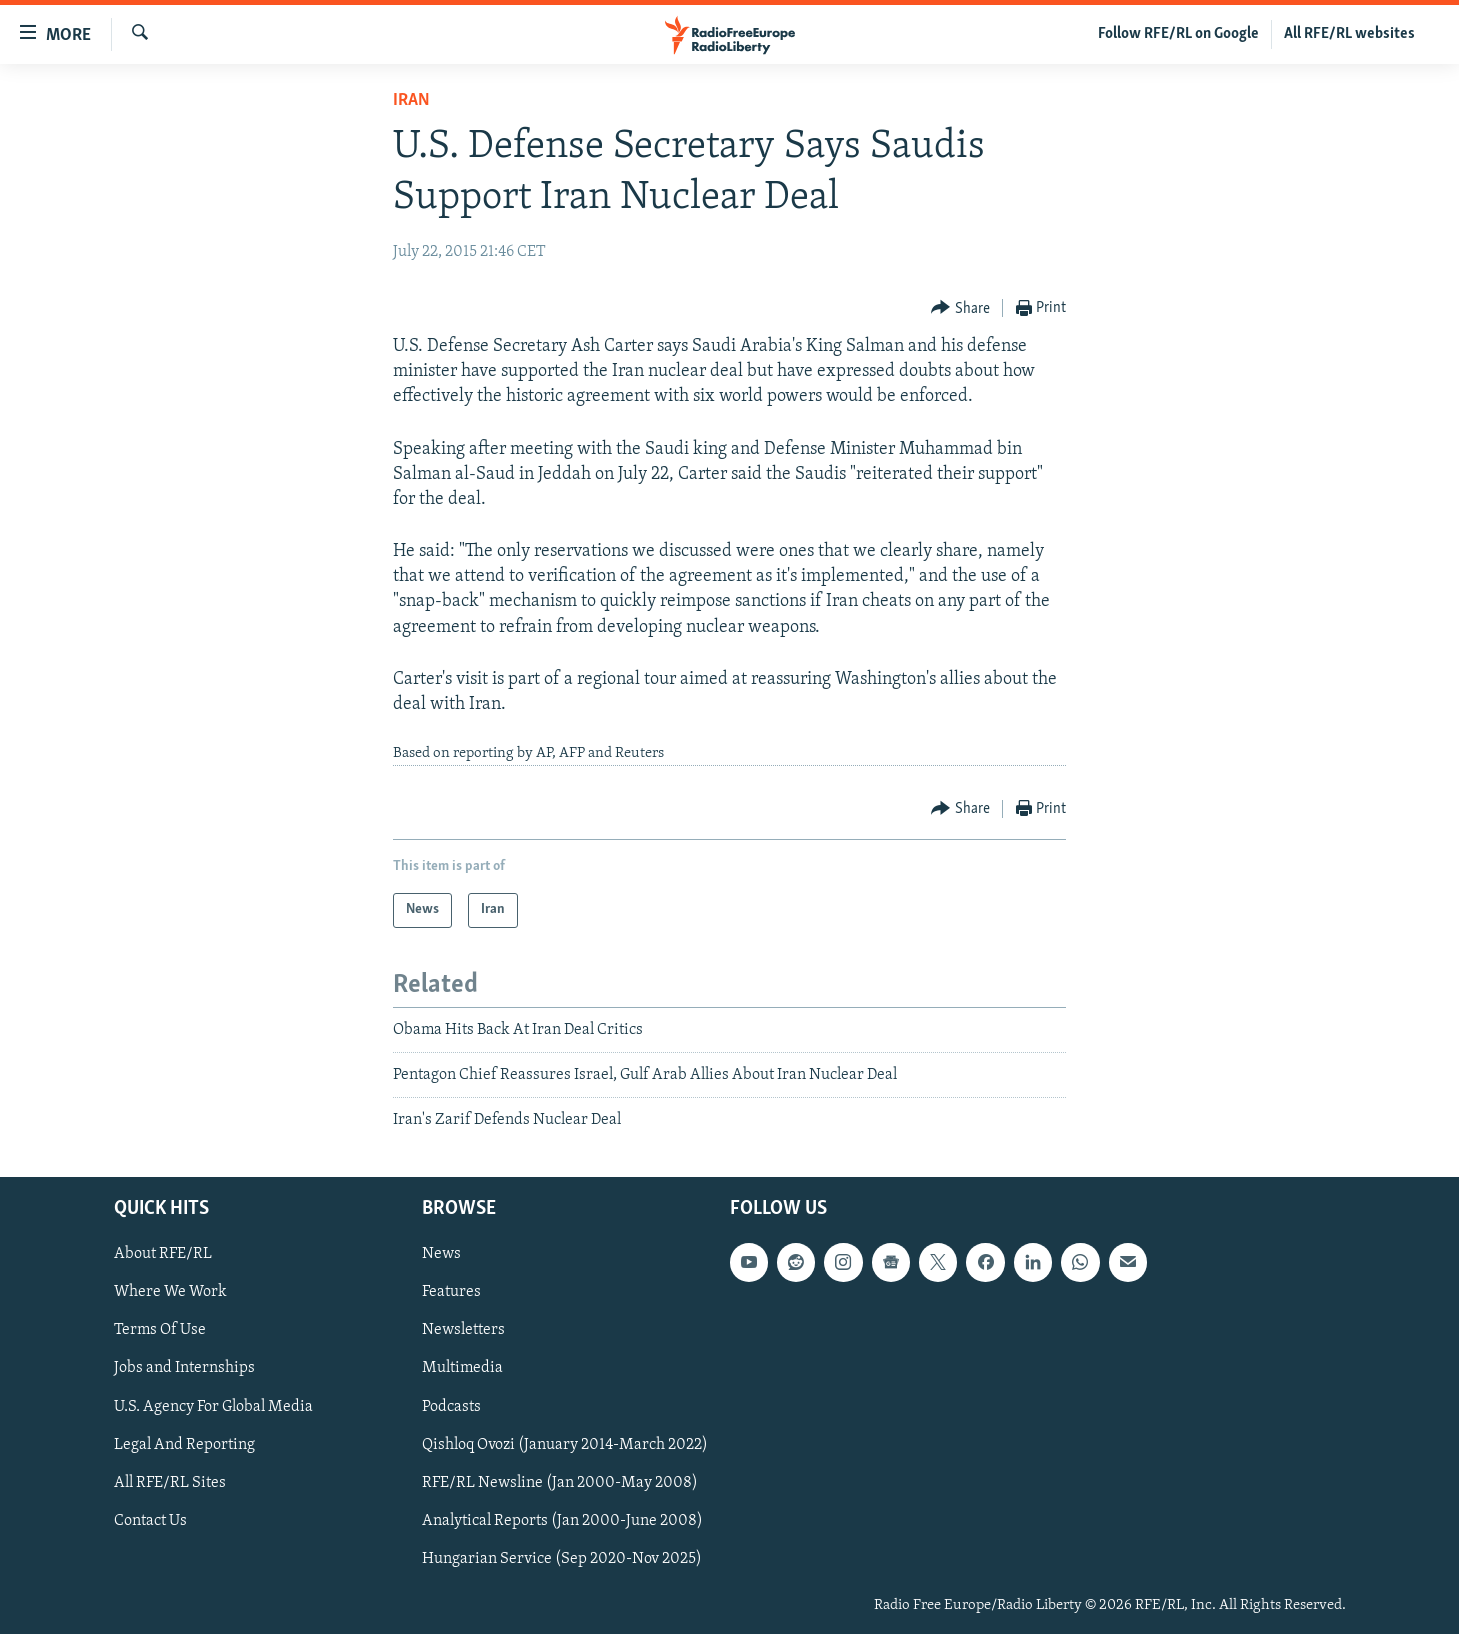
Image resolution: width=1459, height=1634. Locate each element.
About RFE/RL (163, 1254)
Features (451, 1292)
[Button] (960, 308)
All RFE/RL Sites (170, 1482)
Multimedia (462, 1368)
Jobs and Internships (184, 1368)
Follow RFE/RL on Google (1178, 34)
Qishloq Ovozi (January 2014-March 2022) (565, 1444)
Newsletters (463, 1330)
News (441, 1254)
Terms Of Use (160, 1330)
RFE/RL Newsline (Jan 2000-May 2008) (560, 1482)
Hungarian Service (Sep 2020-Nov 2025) (562, 1559)
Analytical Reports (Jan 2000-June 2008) (562, 1521)
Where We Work (170, 1292)
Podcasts (451, 1406)
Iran (411, 100)
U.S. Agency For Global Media (213, 1406)
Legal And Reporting (184, 1444)
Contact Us (150, 1521)
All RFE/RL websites (1349, 34)
